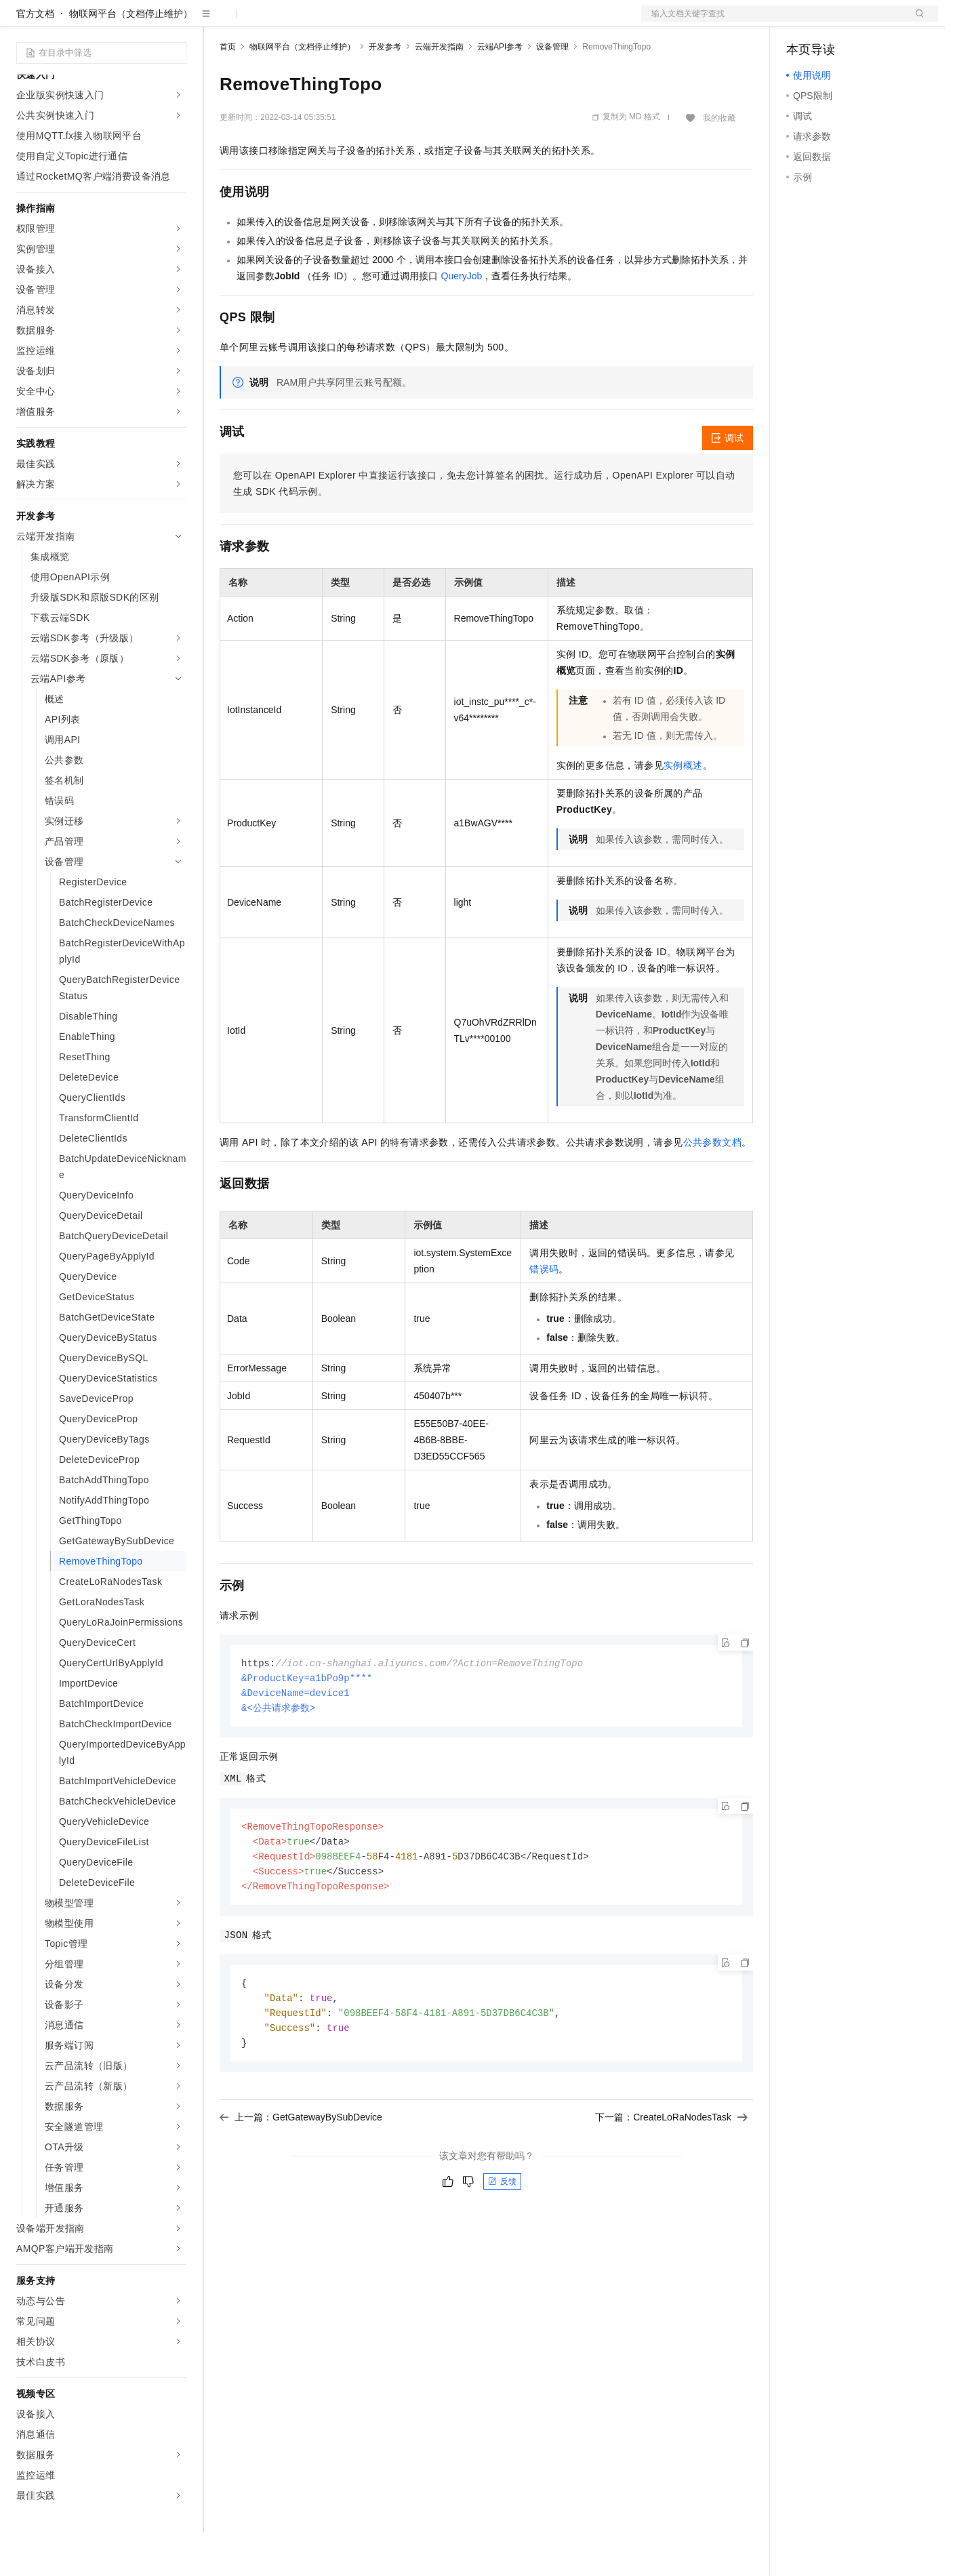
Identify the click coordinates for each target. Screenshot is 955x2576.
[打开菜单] (21, 21)
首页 (228, 90)
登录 (916, 21)
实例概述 (683, 808)
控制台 (833, 21)
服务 (399, 21)
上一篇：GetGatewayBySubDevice (301, 2170)
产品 (176, 21)
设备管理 (552, 90)
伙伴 (367, 21)
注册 (866, 21)
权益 (260, 21)
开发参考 (385, 90)
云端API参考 (500, 90)
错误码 (543, 1312)
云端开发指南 (439, 90)
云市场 (330, 21)
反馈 (502, 2234)
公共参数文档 (712, 1185)
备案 (801, 21)
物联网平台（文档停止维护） (130, 57)
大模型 (139, 21)
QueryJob (462, 319)
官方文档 (35, 57)
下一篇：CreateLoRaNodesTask (671, 2170)
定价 (292, 21)
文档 (773, 21)
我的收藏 (719, 161)
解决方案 (218, 21)
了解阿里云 (446, 21)
